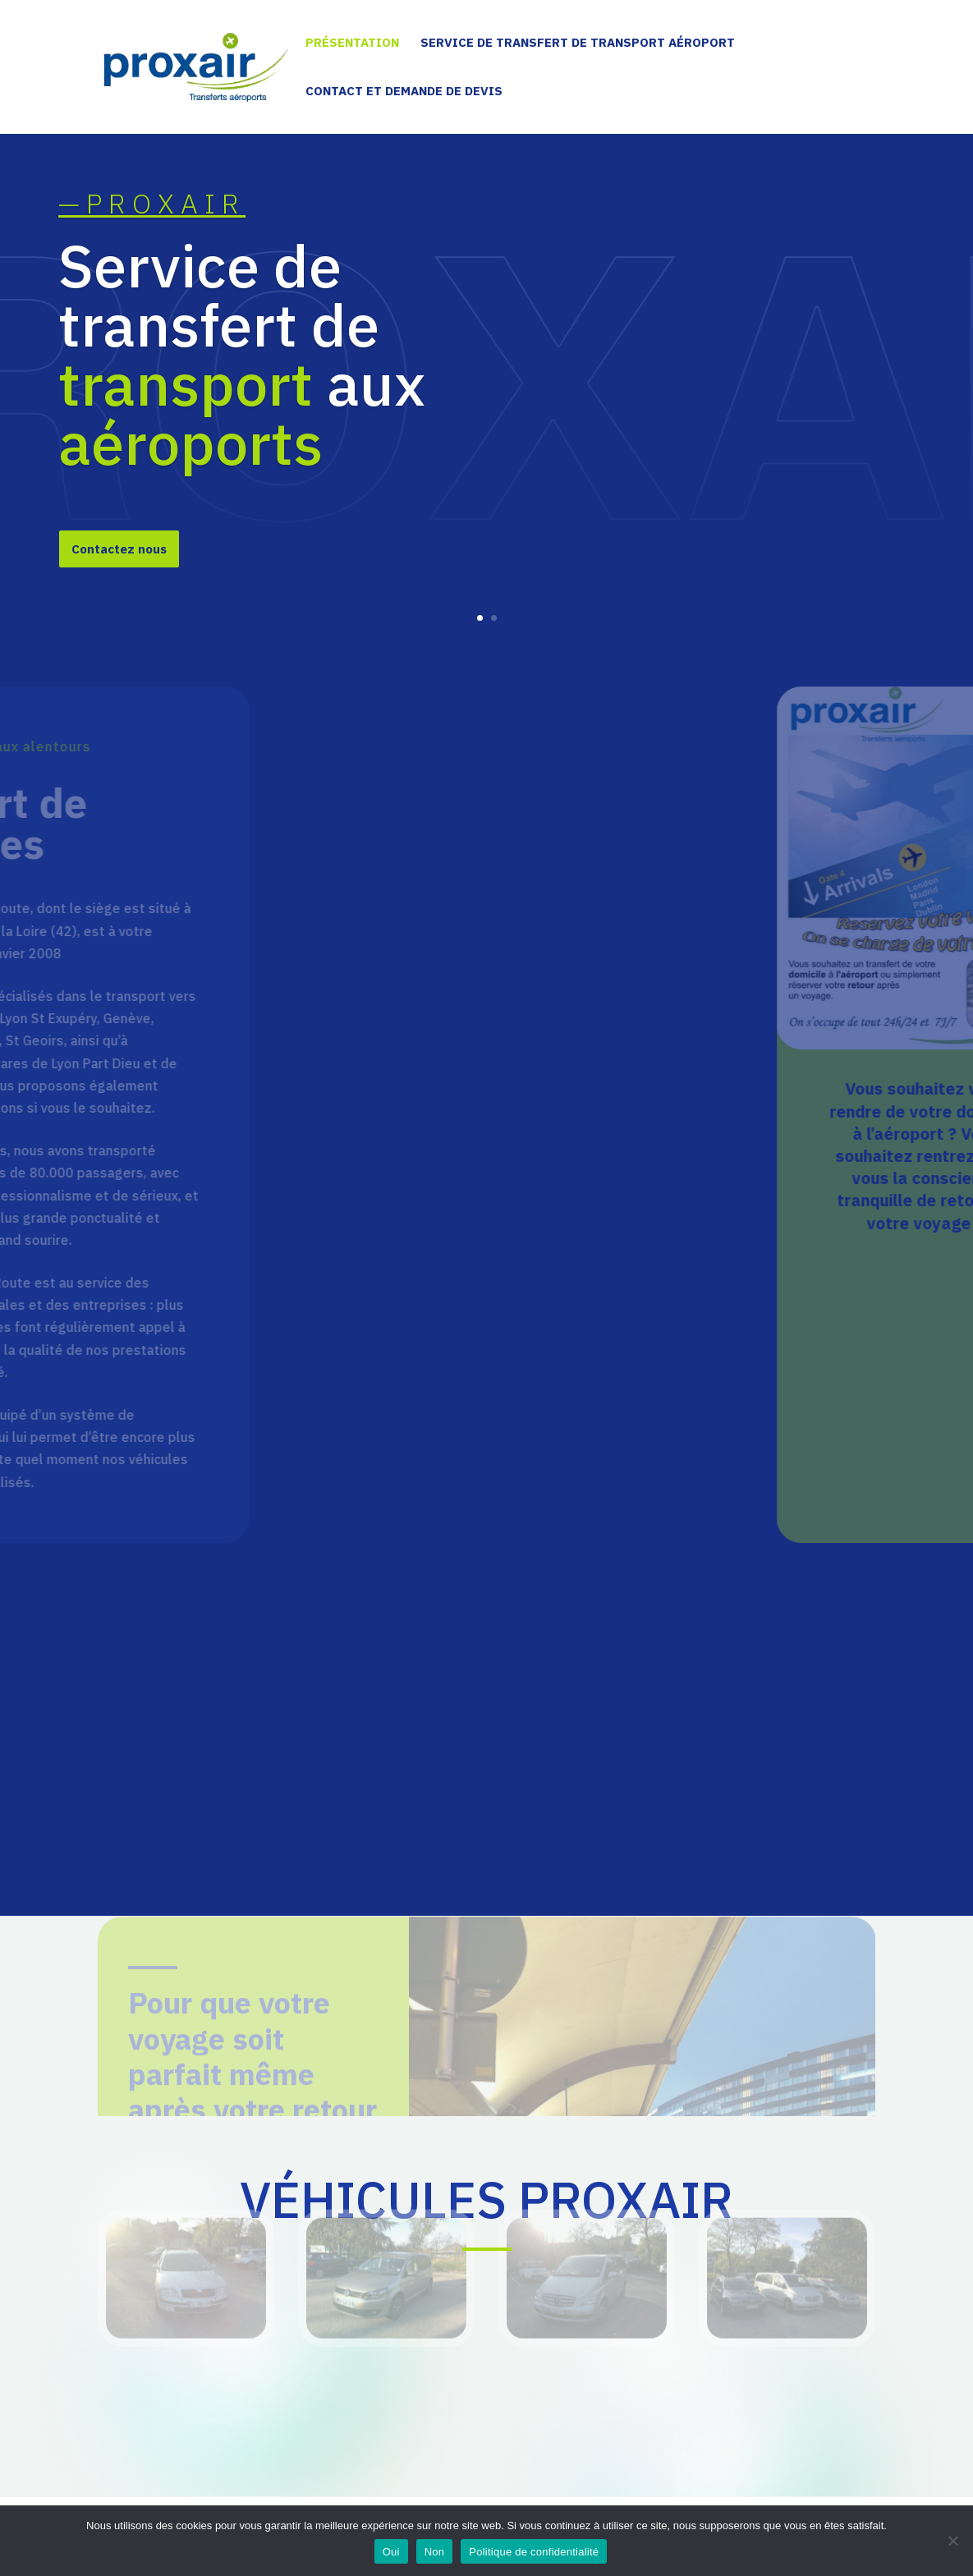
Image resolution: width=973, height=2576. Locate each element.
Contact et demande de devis (404, 92)
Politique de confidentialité (534, 2552)
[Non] (952, 2540)
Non (435, 2552)
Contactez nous (119, 576)
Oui (391, 2552)
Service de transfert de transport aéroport (577, 43)
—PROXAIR (152, 230)
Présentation (352, 43)
